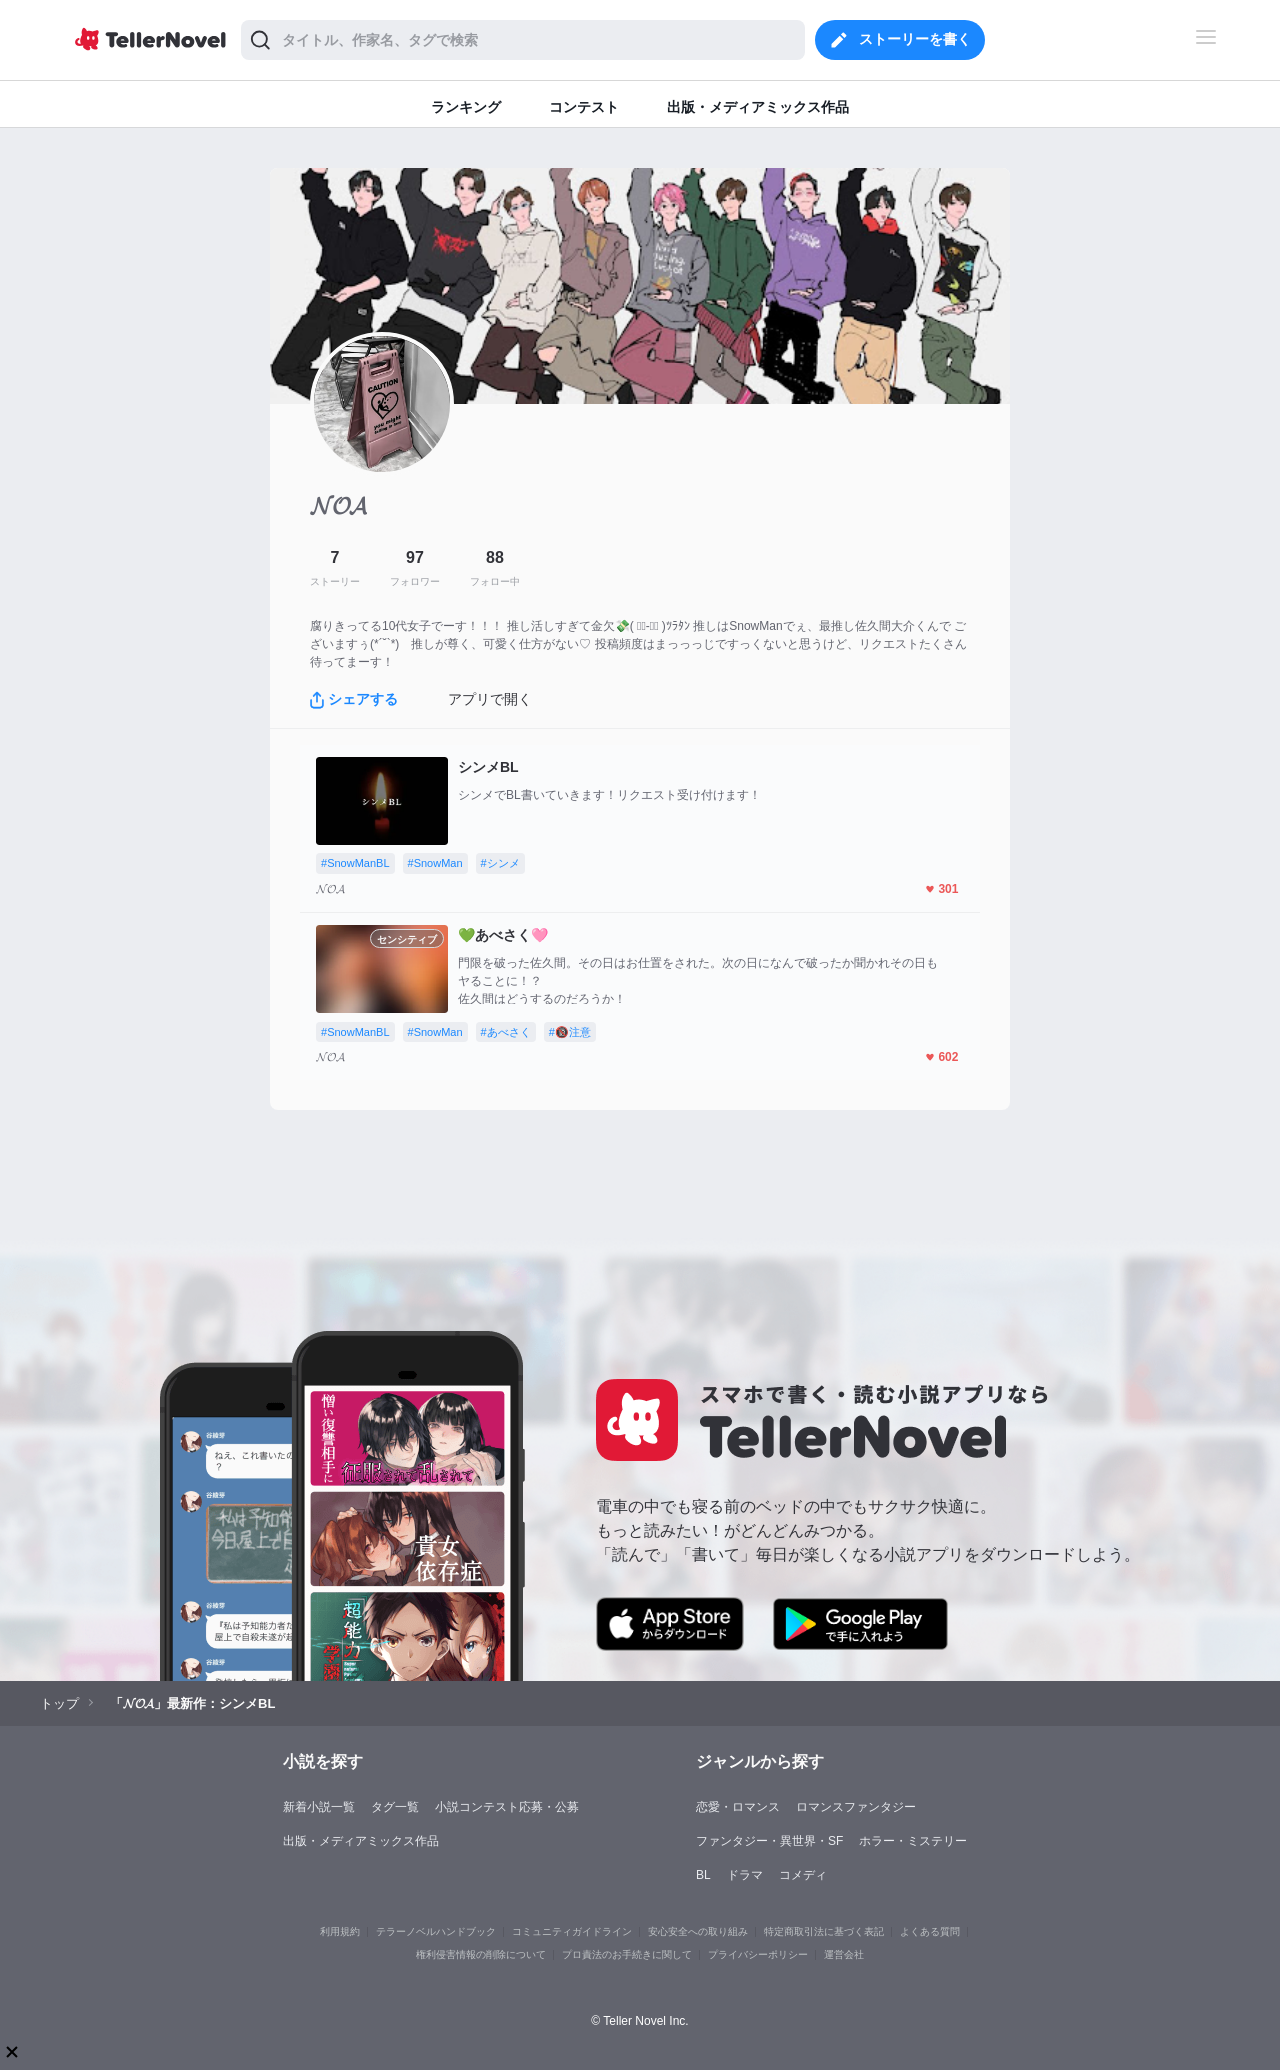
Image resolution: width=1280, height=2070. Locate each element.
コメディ (803, 1875)
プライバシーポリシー (758, 1954)
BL (703, 1875)
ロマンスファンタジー (856, 1807)
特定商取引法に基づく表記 (824, 1931)
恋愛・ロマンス (738, 1807)
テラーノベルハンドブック (436, 1931)
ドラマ (745, 1875)
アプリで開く (490, 699)
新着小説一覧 (319, 1807)
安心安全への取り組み (698, 1931)
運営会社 (844, 1954)
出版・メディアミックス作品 (361, 1841)
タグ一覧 (395, 1807)
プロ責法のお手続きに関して (627, 1954)
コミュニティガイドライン (572, 1931)
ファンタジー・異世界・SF (769, 1841)
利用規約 (340, 1931)
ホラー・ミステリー (913, 1841)
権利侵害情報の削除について (481, 1954)
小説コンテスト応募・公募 (507, 1807)
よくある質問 (930, 1931)
